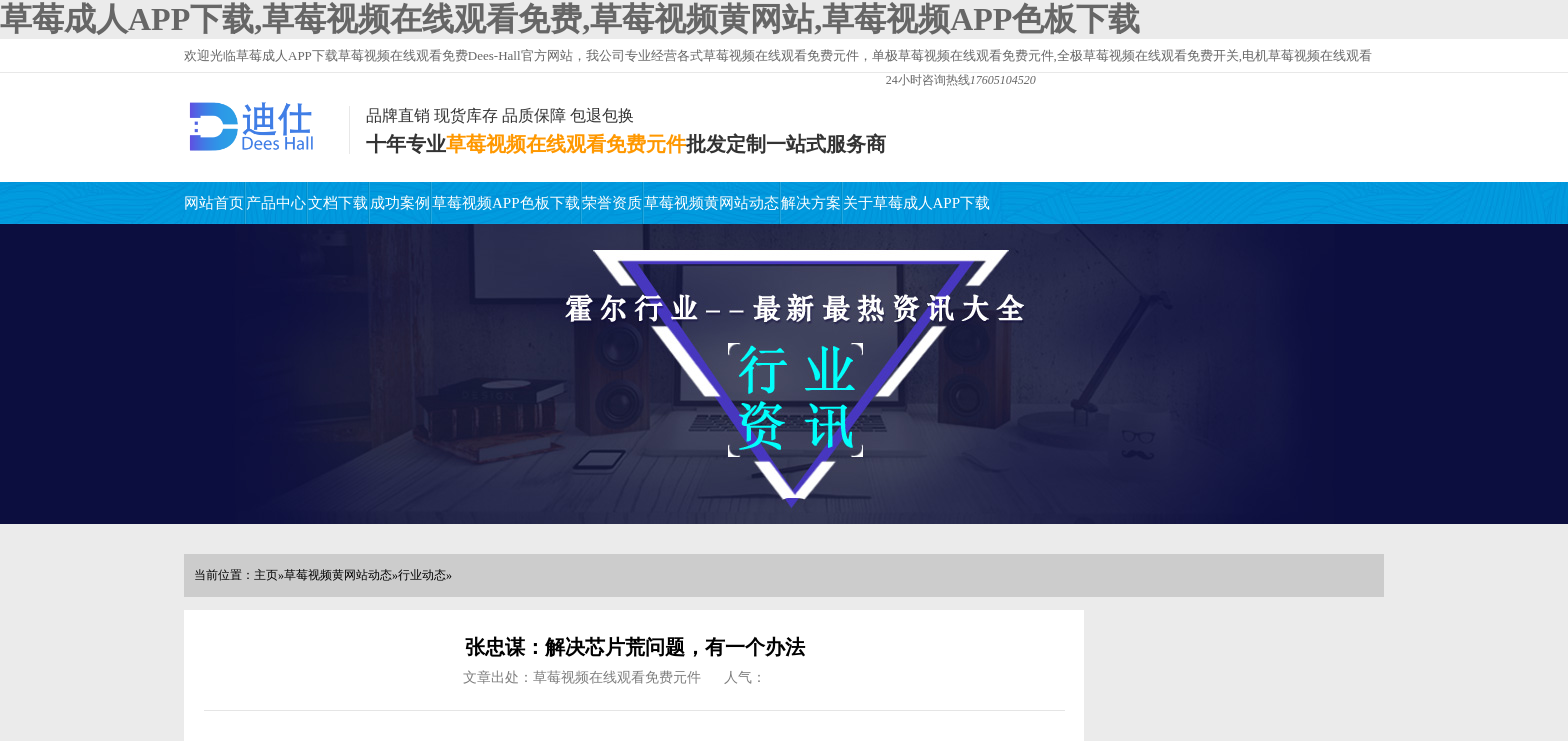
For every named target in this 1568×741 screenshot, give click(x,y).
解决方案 (811, 203)
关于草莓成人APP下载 (917, 203)
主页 (266, 575)
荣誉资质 (612, 203)
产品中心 (276, 203)
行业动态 (422, 575)
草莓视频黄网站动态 (711, 203)
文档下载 (338, 203)
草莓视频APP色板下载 (506, 203)
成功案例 (400, 203)
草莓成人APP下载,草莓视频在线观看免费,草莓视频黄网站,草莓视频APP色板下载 (570, 19)
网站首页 (214, 203)
